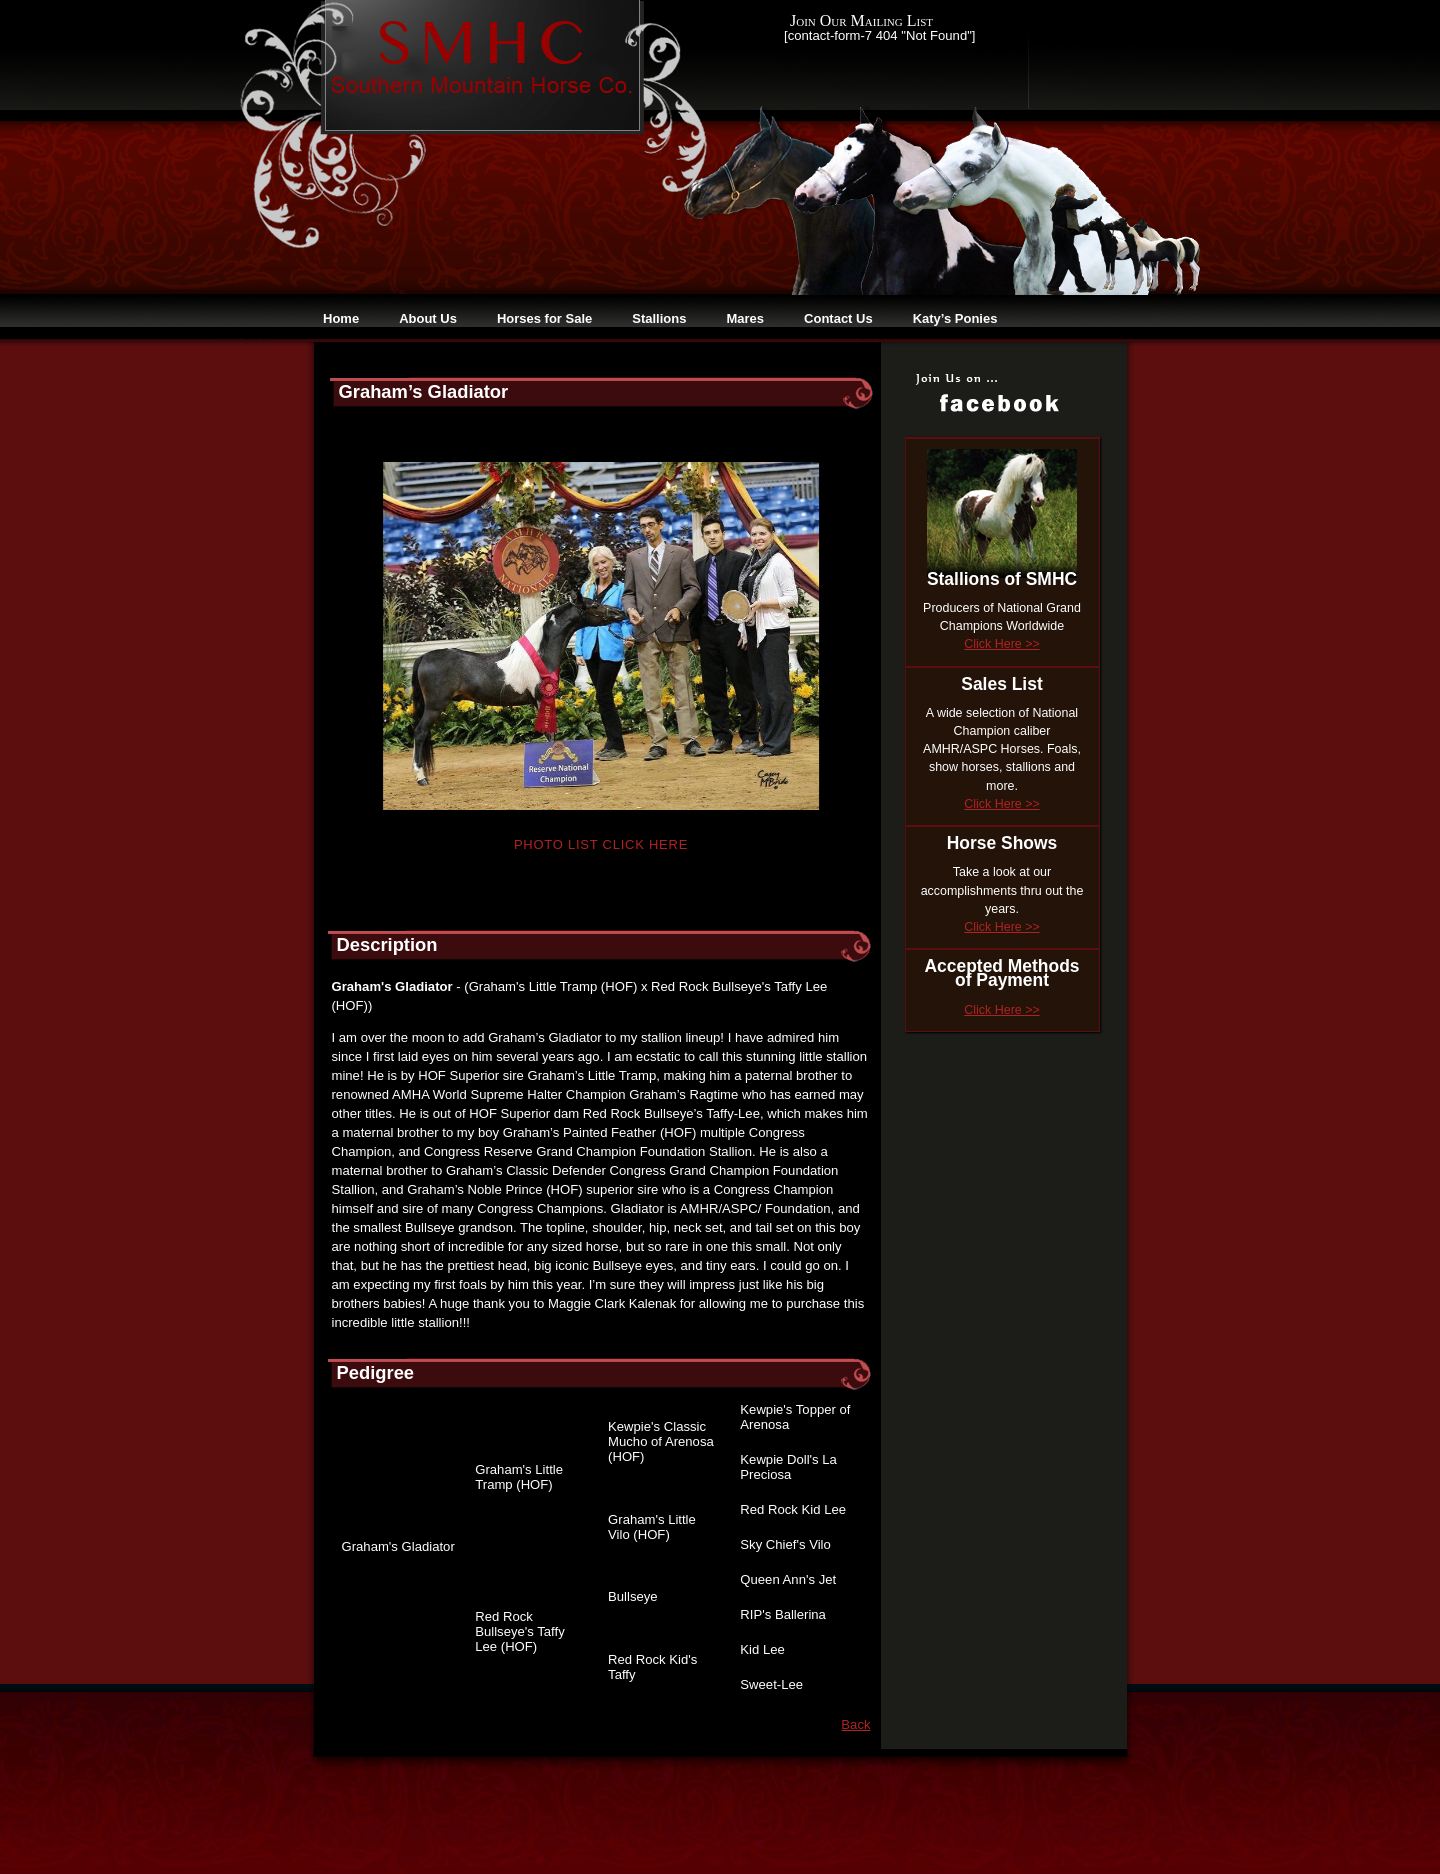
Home (341, 318)
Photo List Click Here (601, 844)
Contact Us (838, 318)
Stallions (659, 318)
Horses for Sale (544, 318)
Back (855, 1724)
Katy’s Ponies (955, 318)
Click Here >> (1001, 644)
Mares (745, 318)
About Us (428, 318)
